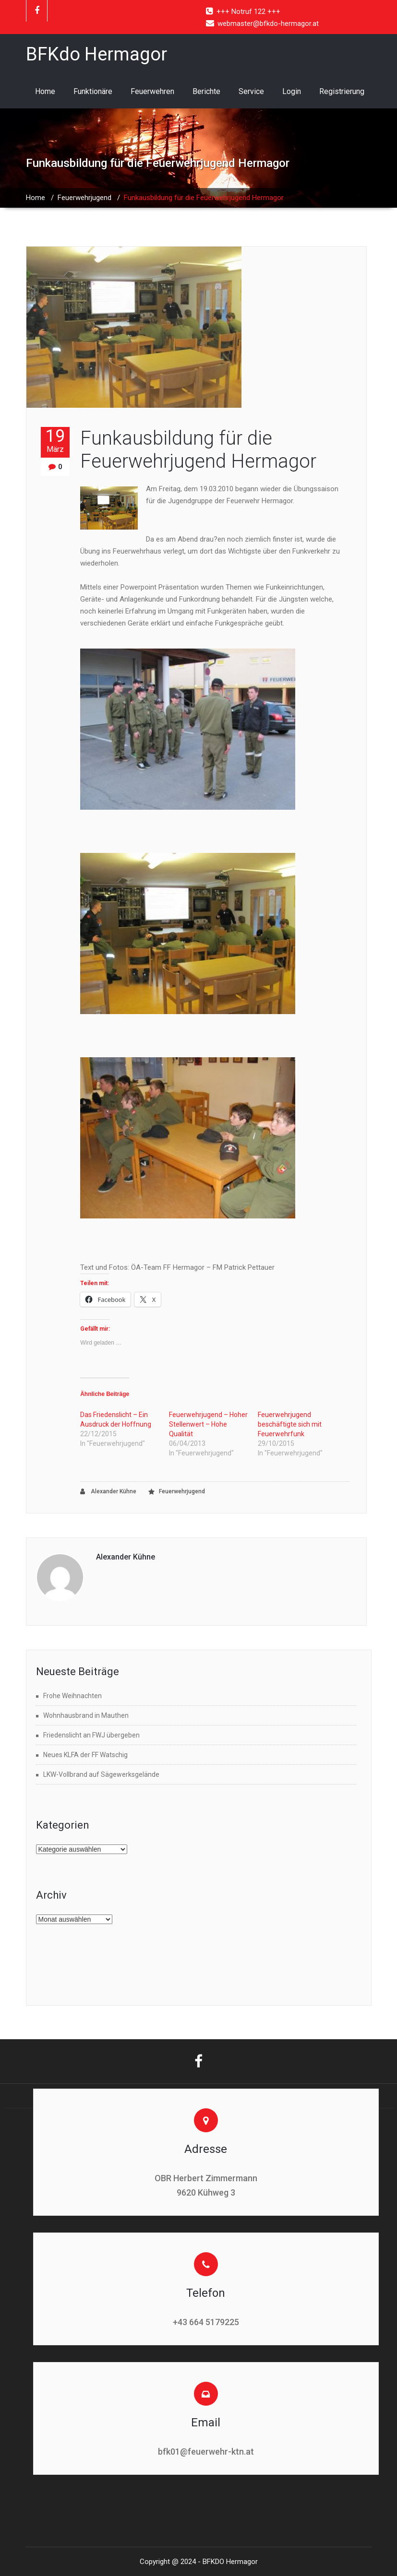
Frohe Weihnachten (72, 1696)
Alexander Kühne (108, 1491)
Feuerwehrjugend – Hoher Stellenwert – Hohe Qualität (208, 1424)
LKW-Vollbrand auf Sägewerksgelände (101, 1774)
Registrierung (341, 91)
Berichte (206, 91)
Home (45, 91)
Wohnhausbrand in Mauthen (86, 1715)
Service (251, 91)
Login (291, 91)
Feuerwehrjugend (84, 197)
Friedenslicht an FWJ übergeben (91, 1735)
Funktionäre (92, 91)
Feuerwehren (152, 91)
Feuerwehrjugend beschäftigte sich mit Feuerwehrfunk (290, 1424)
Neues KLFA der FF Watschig (85, 1755)
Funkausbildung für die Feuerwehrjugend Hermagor (198, 450)
